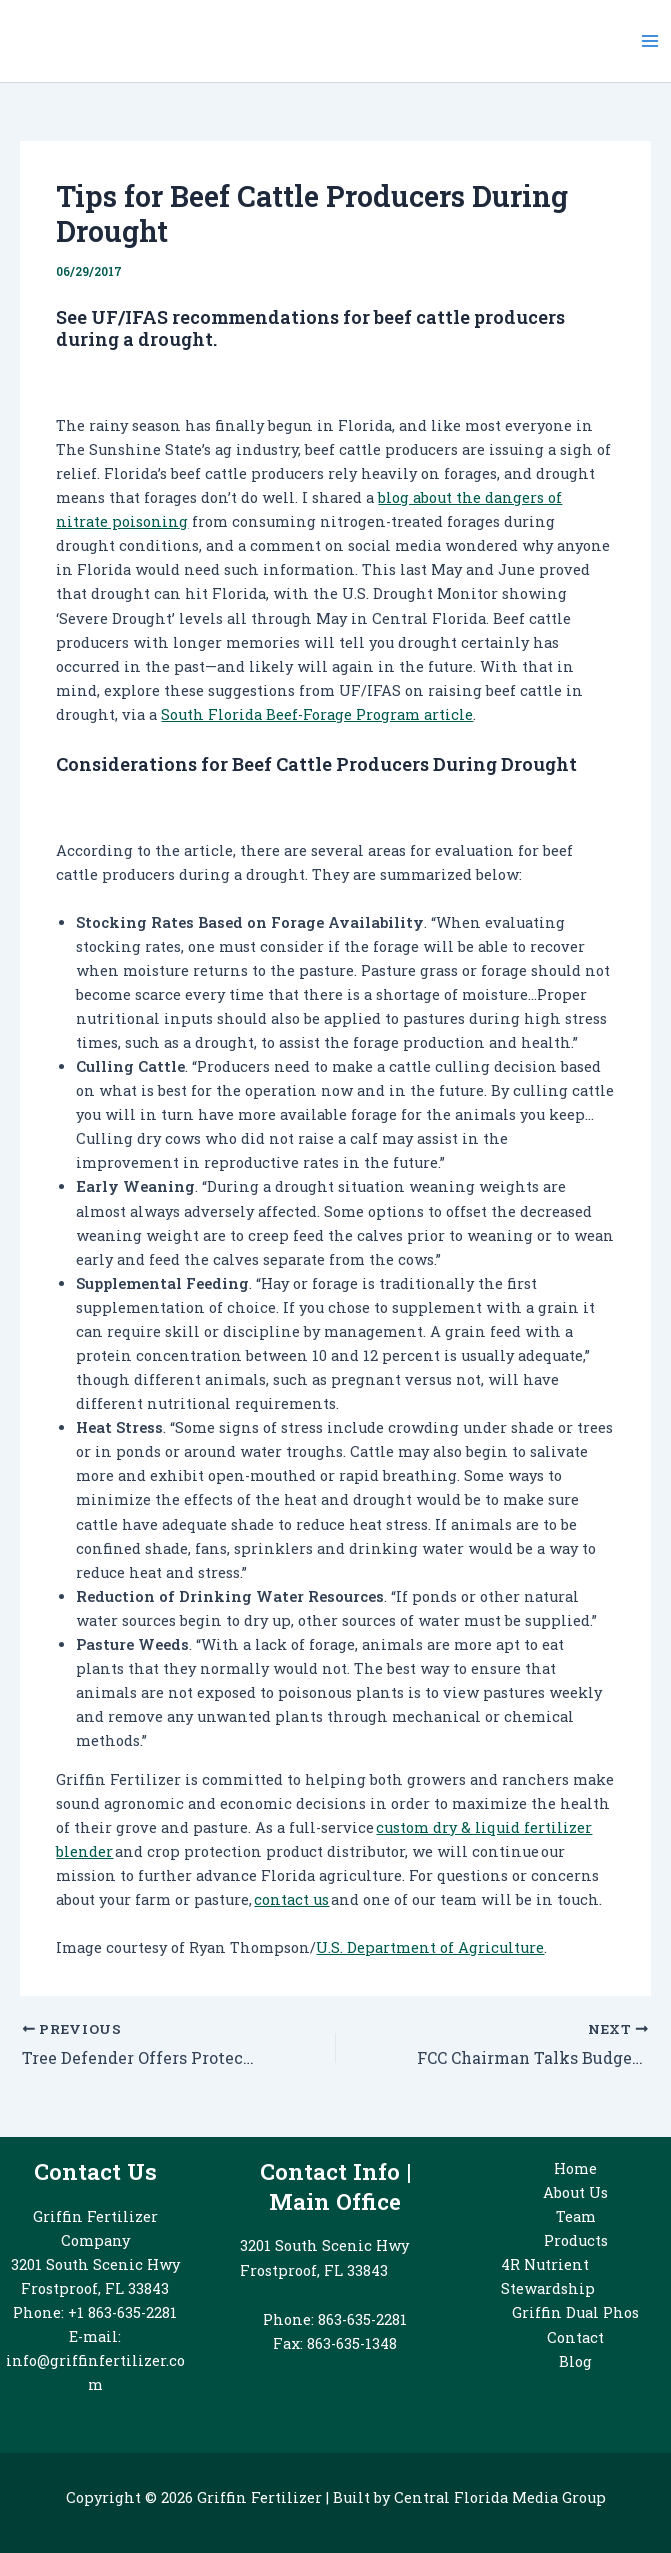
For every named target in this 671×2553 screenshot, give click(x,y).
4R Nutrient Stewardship (548, 2276)
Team (576, 2216)
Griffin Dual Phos (575, 2312)
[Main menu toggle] (650, 41)
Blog (575, 2361)
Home (575, 2168)
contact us (291, 1899)
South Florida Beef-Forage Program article (317, 714)
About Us (575, 2192)
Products (576, 2240)
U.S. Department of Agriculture (430, 1947)
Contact (575, 2337)
